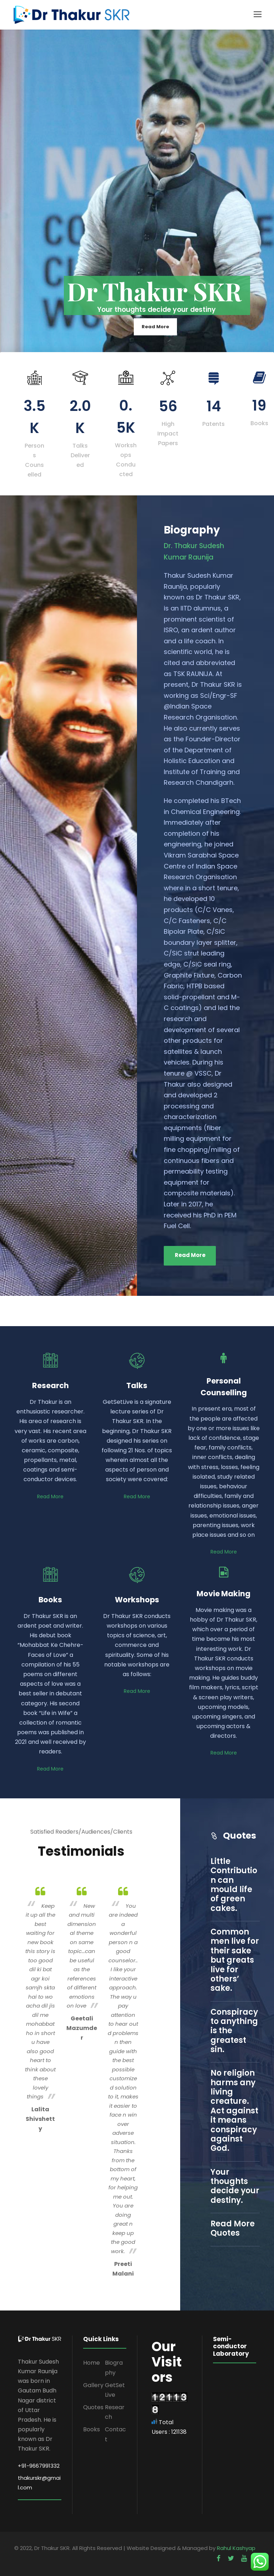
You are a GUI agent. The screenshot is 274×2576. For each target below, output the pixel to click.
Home (91, 2363)
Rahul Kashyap (236, 2548)
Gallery (93, 2385)
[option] (40, 2008)
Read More (155, 326)
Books (91, 2429)
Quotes (93, 2407)
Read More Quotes (232, 2228)
